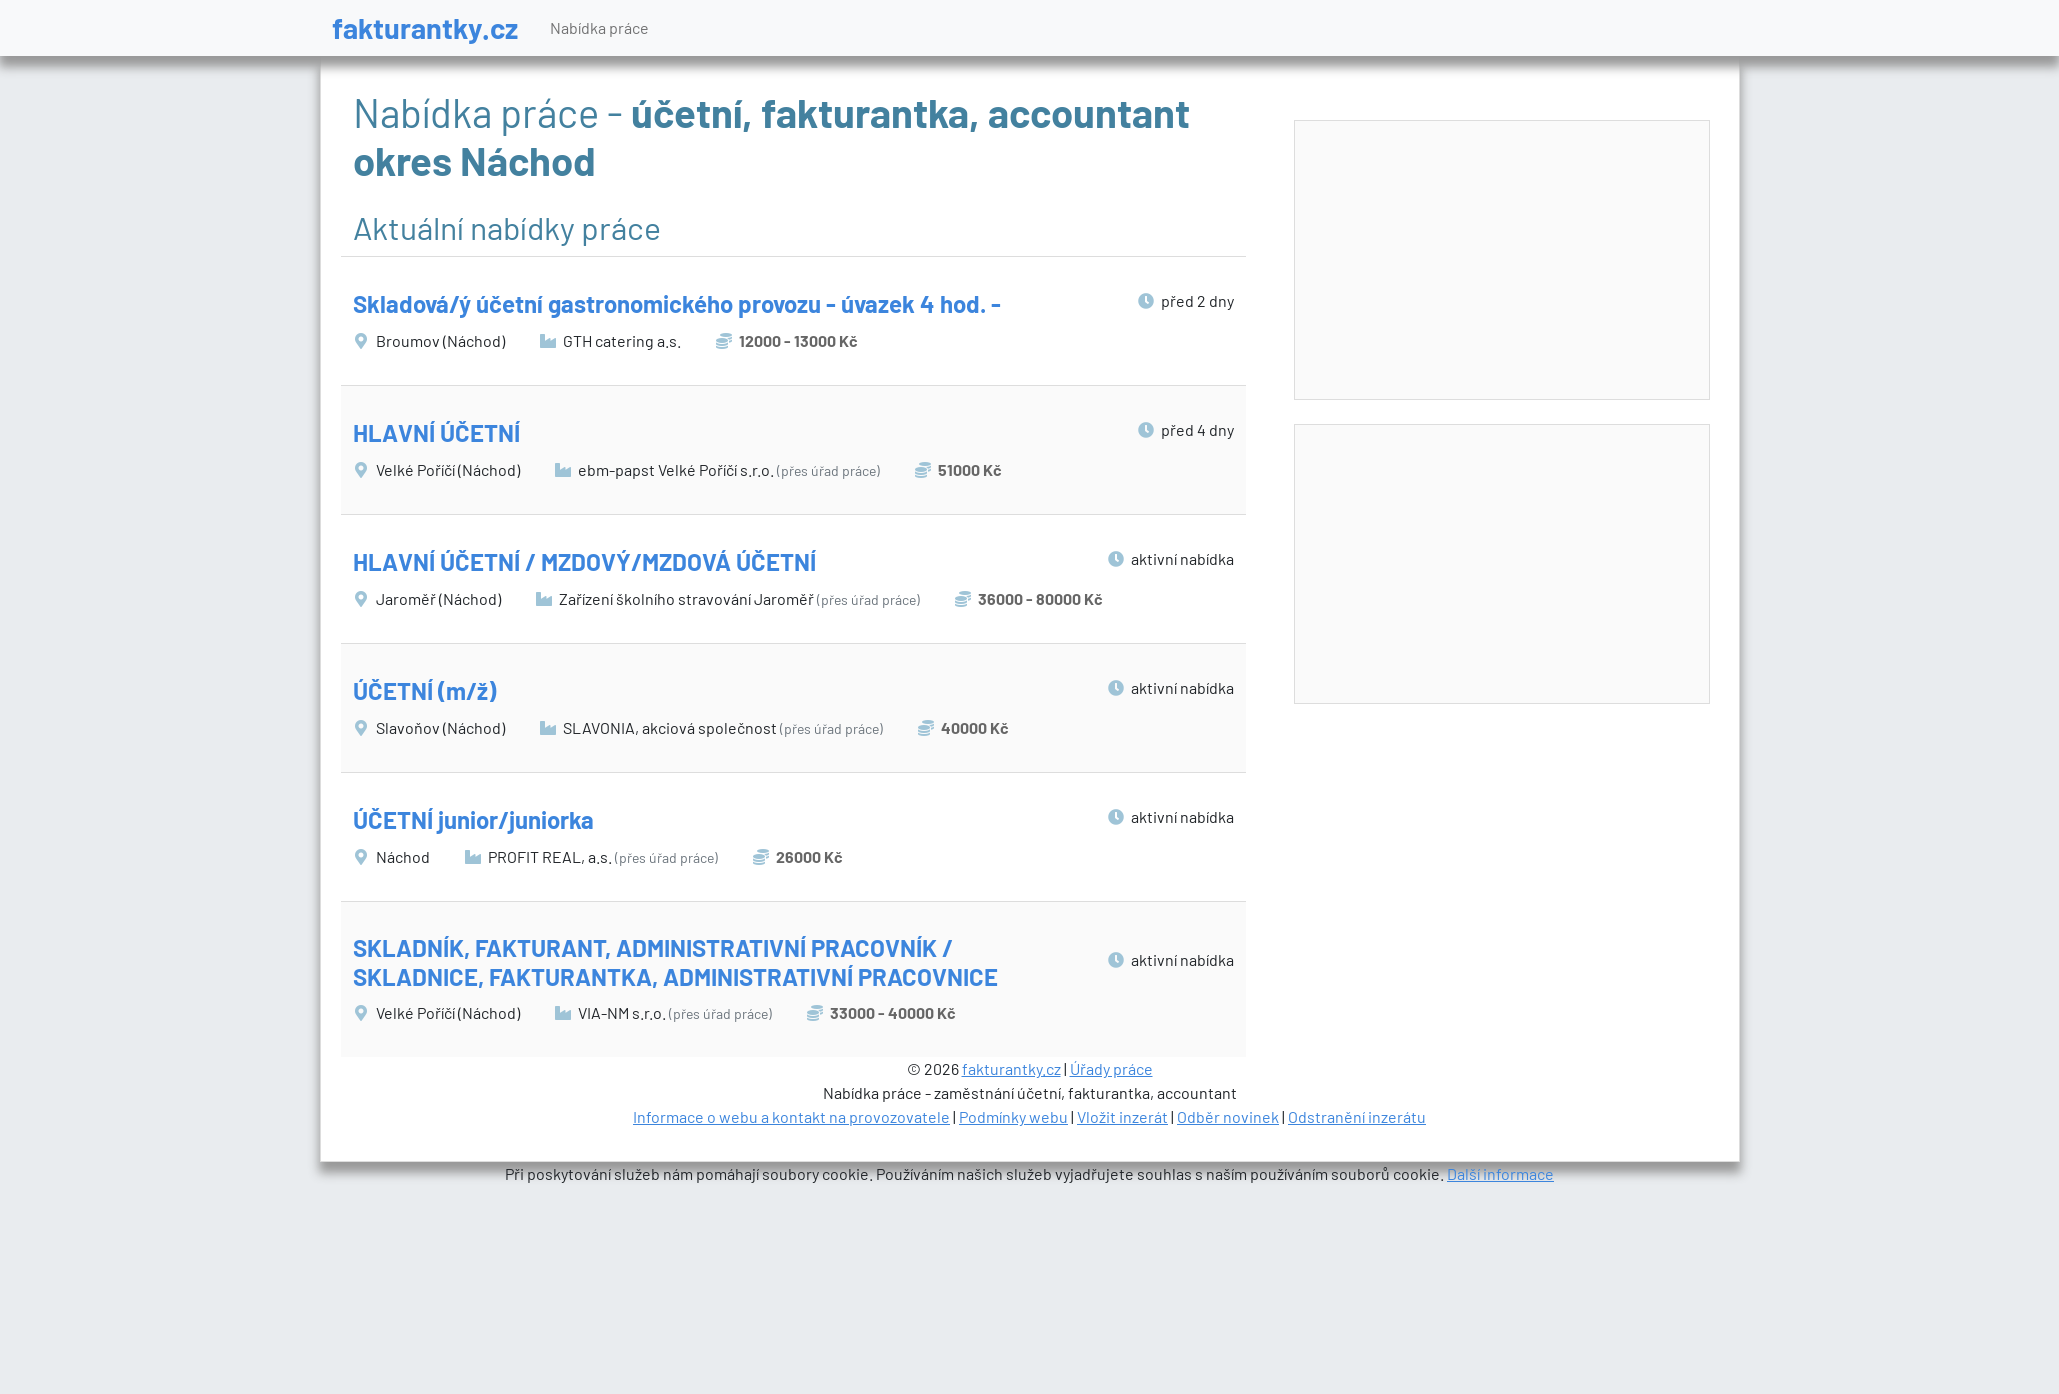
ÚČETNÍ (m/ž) (424, 690)
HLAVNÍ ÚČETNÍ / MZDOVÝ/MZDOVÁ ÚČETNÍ (584, 561)
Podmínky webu (1013, 1116)
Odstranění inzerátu (1357, 1116)
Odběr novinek (1228, 1116)
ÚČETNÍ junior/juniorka (473, 819)
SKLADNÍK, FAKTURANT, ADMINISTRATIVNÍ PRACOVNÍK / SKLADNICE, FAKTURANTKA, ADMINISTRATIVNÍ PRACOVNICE (675, 962)
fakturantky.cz (425, 27)
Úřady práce (1111, 1068)
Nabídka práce (599, 27)
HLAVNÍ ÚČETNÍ (436, 432)
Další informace (1500, 1173)
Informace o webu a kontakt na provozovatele (791, 1116)
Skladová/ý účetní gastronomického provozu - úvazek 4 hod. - (677, 303)
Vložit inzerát (1122, 1116)
